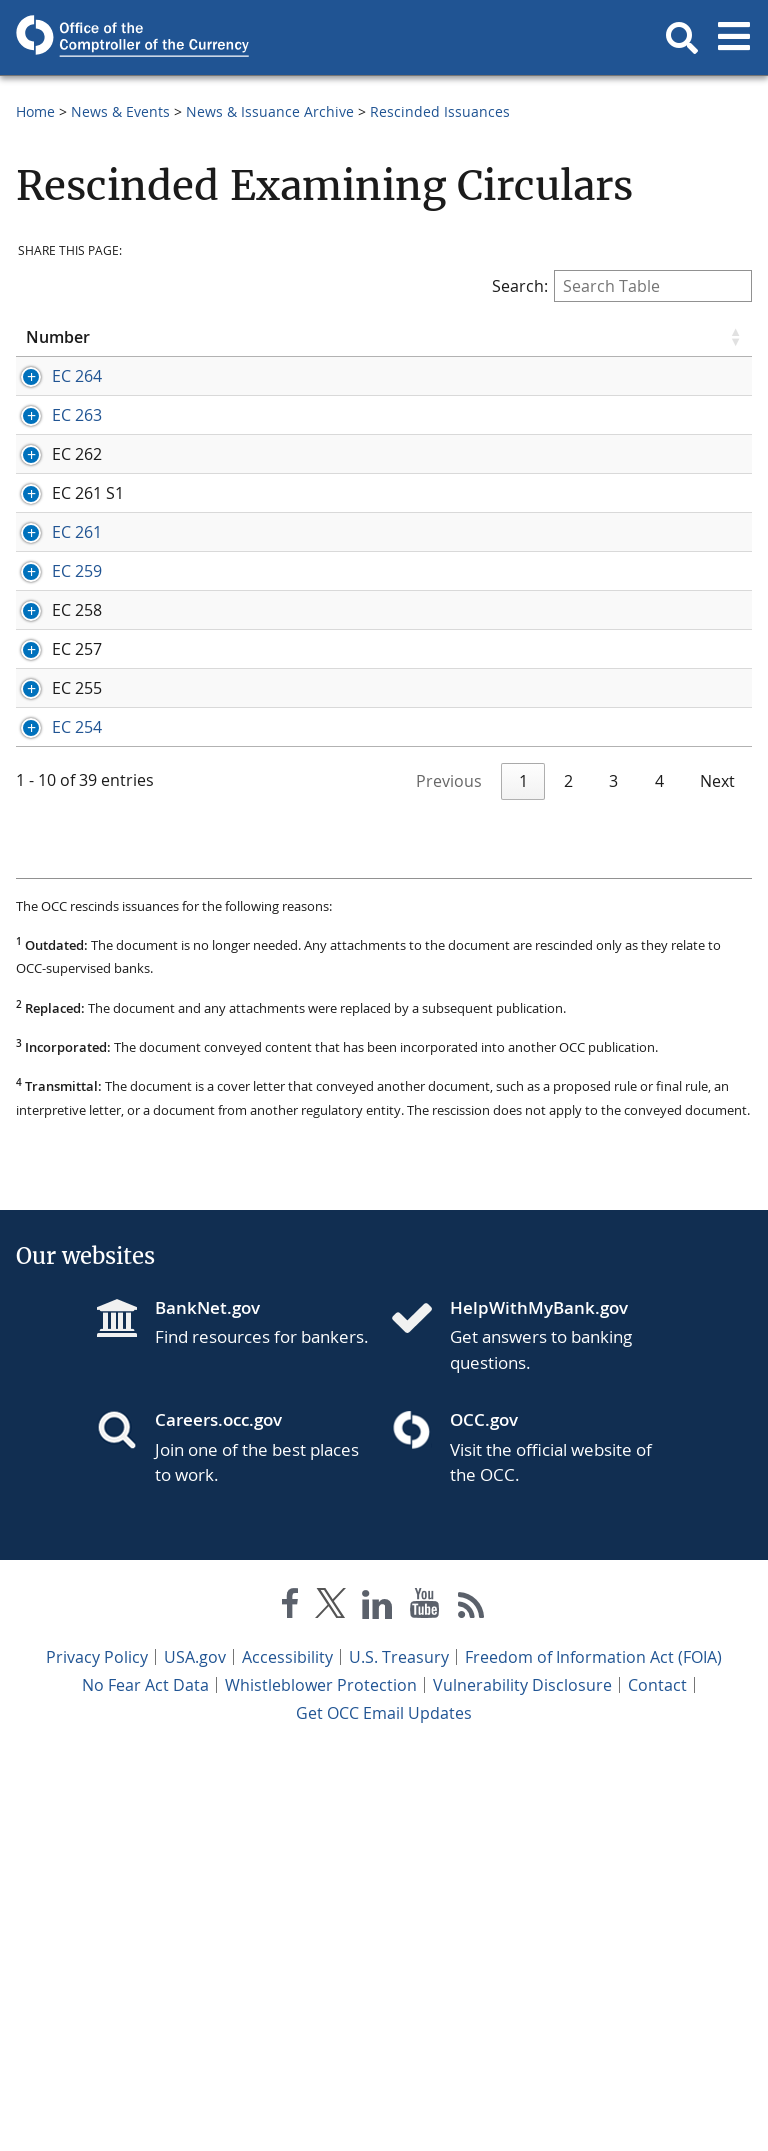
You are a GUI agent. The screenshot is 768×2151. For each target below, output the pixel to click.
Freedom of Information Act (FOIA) (593, 2053)
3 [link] (613, 1177)
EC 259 (51, 791)
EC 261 (51, 686)
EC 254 (51, 1079)
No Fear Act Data (145, 2081)
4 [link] (659, 1177)
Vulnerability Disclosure (522, 2081)
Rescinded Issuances (440, 111)
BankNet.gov (207, 1703)
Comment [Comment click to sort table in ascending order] (579, 337)
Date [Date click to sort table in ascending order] (192, 337)
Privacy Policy (97, 2053)
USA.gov (195, 2053)
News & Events (120, 111)
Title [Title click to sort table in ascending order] (337, 337)
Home (35, 111)
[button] (682, 38)
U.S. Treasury (399, 2053)
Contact (657, 2081)
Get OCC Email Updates (384, 2109)
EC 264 (51, 376)
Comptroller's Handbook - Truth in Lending (640, 553)
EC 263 (51, 459)
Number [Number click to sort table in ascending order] (58, 337)
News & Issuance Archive (270, 111)
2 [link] (568, 1177)
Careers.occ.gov (218, 1815)
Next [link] (717, 1177)
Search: (622, 286)
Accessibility (287, 2053)
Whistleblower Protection (321, 2081)
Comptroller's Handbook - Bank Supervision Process (640, 885)
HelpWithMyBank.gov (539, 1703)
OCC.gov (484, 1815)
